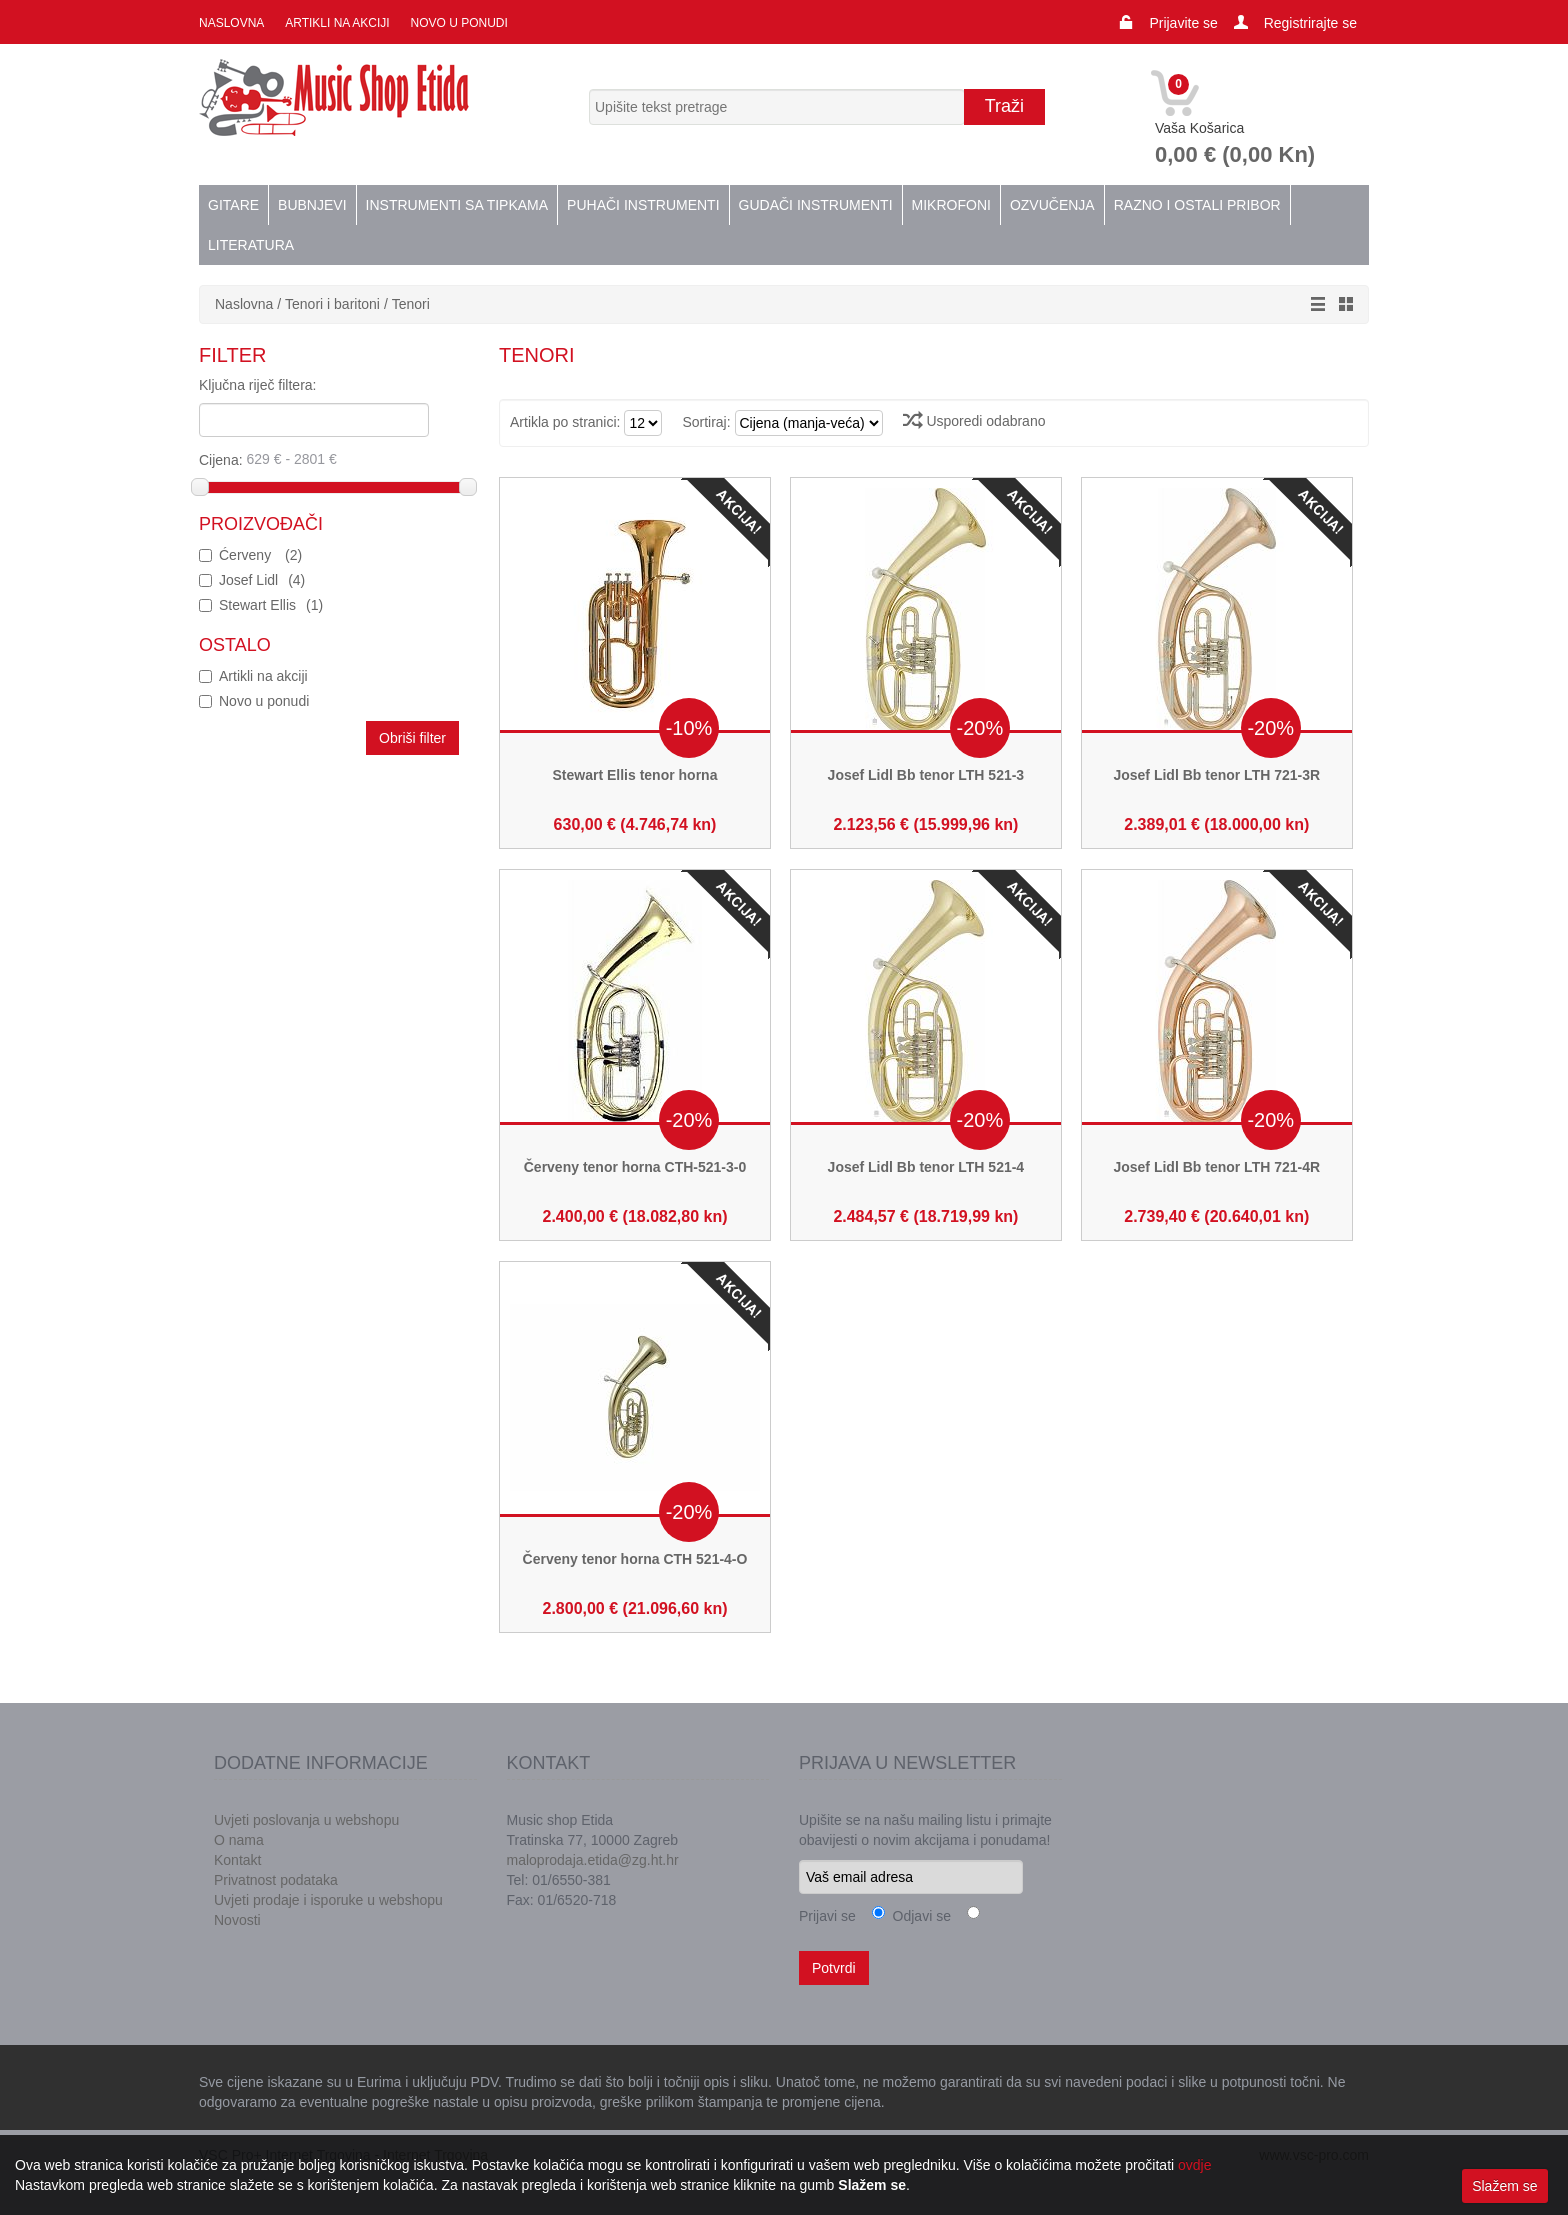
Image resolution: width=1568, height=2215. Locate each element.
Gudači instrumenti (816, 205)
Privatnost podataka (276, 1880)
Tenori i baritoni (332, 304)
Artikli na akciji (336, 23)
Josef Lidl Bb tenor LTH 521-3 (926, 775)
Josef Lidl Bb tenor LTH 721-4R (1216, 1167)
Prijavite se (1183, 23)
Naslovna (231, 23)
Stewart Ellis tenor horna (635, 775)
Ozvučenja (1052, 205)
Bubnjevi (312, 205)
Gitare (233, 205)
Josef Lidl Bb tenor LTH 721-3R (1216, 775)
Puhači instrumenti (643, 205)
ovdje (1194, 2165)
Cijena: (330, 459)
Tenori (411, 304)
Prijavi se (827, 1916)
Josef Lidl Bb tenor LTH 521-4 (926, 1167)
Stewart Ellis (271, 605)
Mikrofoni (951, 205)
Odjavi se (918, 1916)
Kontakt (237, 1860)
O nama (239, 1840)
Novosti (237, 1920)
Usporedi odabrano (974, 421)
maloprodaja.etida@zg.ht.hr (593, 1860)
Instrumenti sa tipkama (457, 205)
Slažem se (1504, 2186)
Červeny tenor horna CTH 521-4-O (635, 1559)
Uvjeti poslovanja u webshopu (306, 1820)
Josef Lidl (262, 580)
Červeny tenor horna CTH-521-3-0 (635, 1167)
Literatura (251, 245)
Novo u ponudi (457, 23)
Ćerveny (260, 555)
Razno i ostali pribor (1197, 205)
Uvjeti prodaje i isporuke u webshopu (328, 1900)
